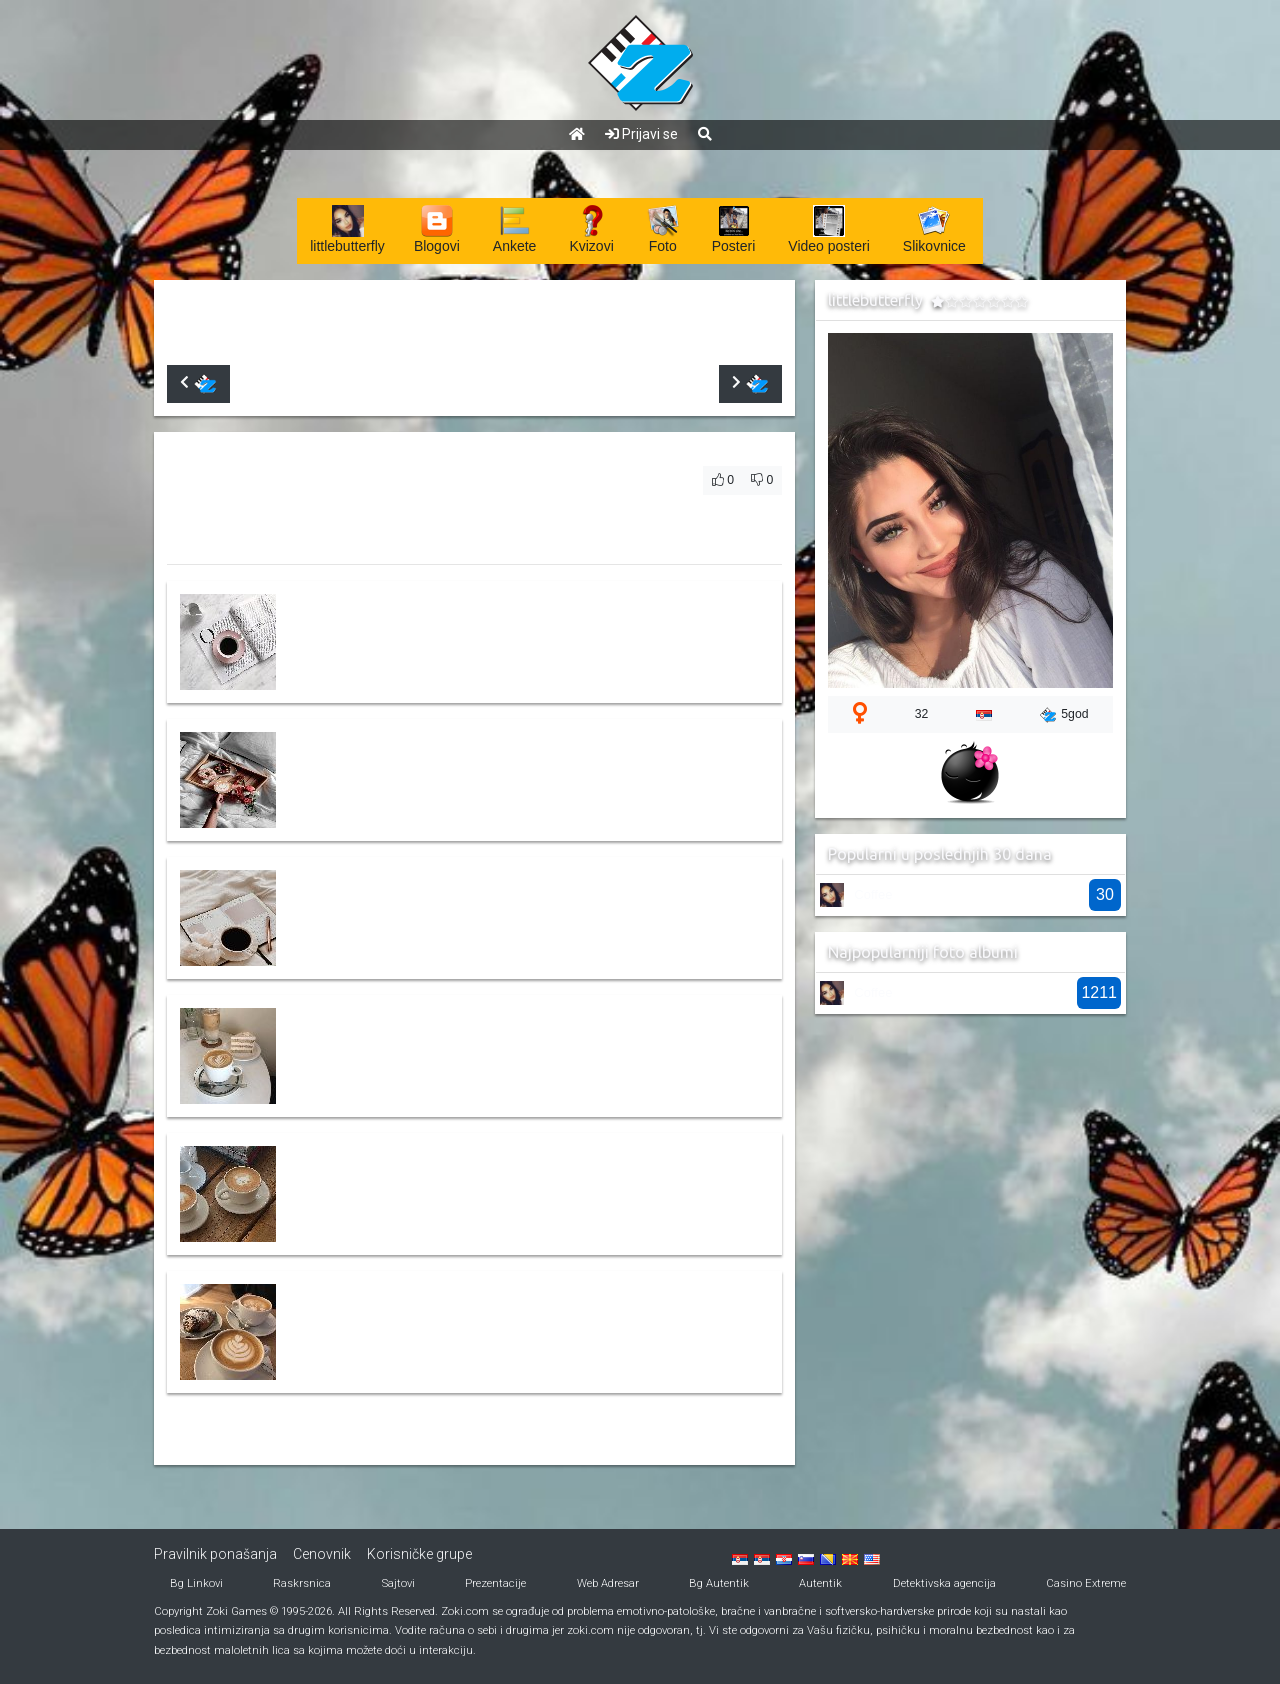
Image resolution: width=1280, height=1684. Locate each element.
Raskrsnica (302, 1583)
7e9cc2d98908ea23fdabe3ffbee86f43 (421, 905)
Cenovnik (322, 1554)
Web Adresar (608, 1583)
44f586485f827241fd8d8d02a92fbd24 (426, 629)
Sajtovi (398, 1583)
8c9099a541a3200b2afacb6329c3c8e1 (426, 1319)
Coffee (873, 894)
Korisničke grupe (419, 1554)
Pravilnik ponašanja (215, 1554)
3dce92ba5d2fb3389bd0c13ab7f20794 (427, 767)
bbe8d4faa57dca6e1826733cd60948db (428, 1043)
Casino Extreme (1086, 1583)
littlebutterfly (290, 315)
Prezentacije (495, 1583)
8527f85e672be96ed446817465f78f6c (424, 1181)
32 (922, 714)
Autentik (820, 1583)
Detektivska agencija (944, 1583)
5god (1064, 715)
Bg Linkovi (196, 1583)
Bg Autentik (719, 1583)
